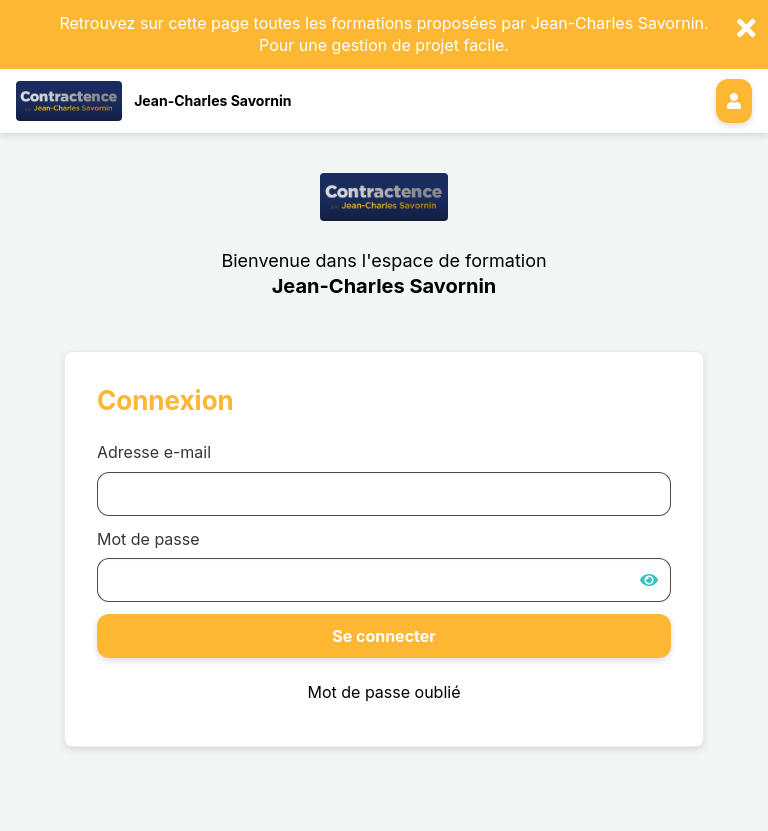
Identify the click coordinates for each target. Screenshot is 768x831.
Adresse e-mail (154, 452)
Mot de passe (148, 539)
